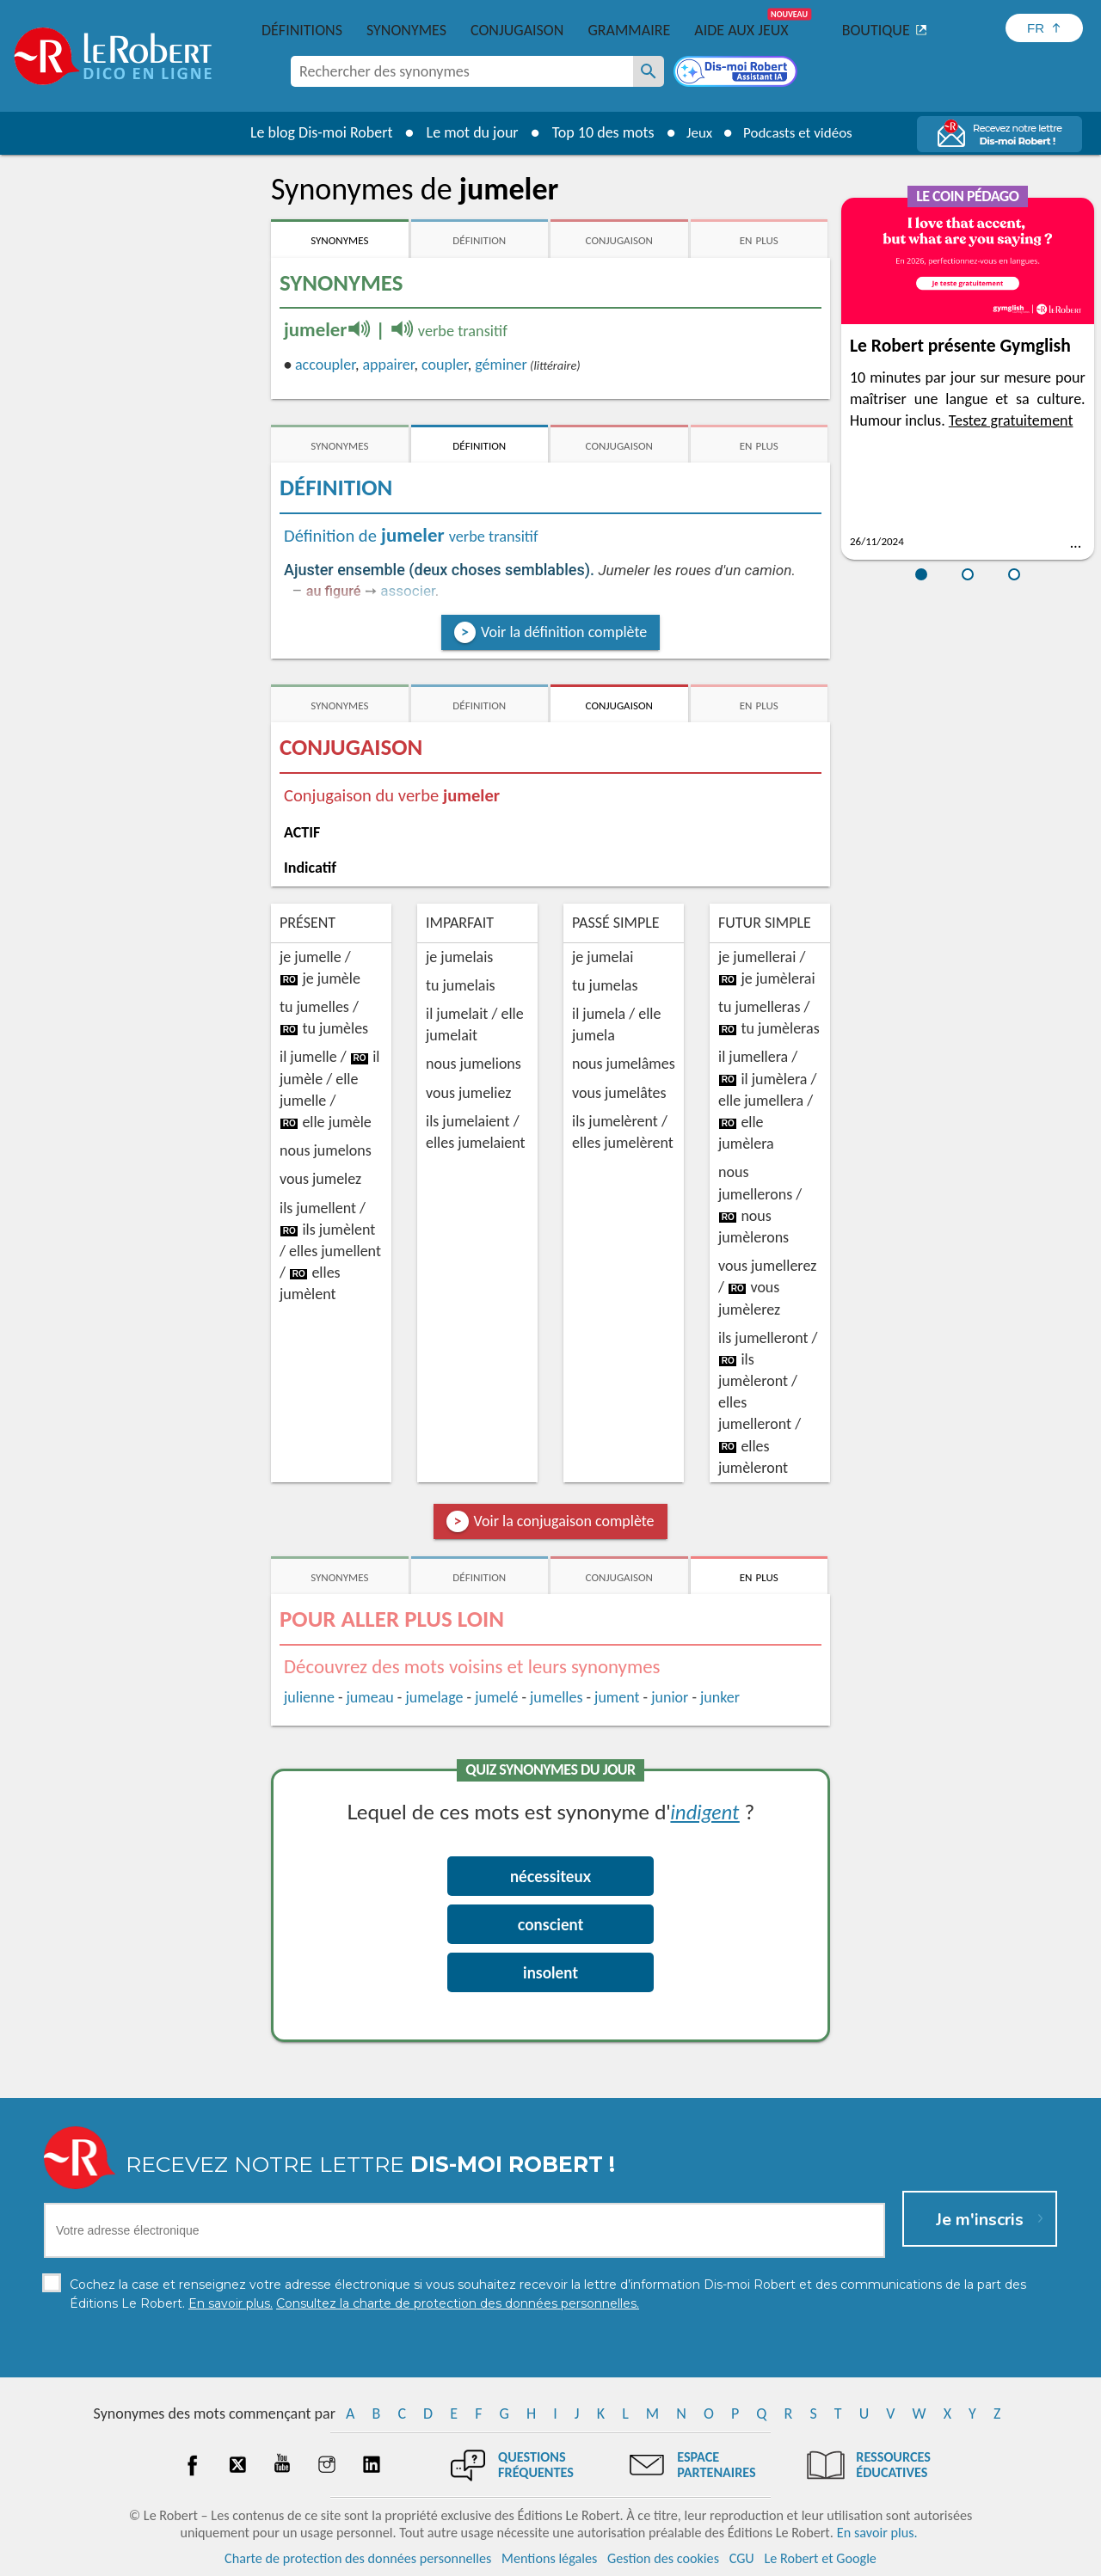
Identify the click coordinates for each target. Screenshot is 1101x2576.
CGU (741, 2558)
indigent (704, 1811)
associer (407, 590)
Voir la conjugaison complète (564, 1521)
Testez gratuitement (1011, 420)
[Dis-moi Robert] (737, 73)
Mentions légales (549, 2558)
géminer (500, 364)
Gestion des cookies (663, 2558)
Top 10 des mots (596, 132)
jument (616, 1697)
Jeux (695, 132)
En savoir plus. (877, 2532)
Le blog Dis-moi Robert (314, 132)
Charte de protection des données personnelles (358, 2558)
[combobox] (462, 71)
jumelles (556, 1697)
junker (720, 1697)
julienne (309, 1697)
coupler (444, 364)
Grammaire (628, 30)
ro (289, 979)
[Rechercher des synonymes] (648, 71)
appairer (388, 364)
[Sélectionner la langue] (1044, 28)
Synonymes (406, 30)
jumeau (370, 1697)
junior (669, 1697)
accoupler (325, 364)
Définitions (301, 30)
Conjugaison (517, 30)
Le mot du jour (466, 132)
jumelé (496, 1697)
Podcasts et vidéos (800, 132)
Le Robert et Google (820, 2558)
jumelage (434, 1697)
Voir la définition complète (564, 632)
